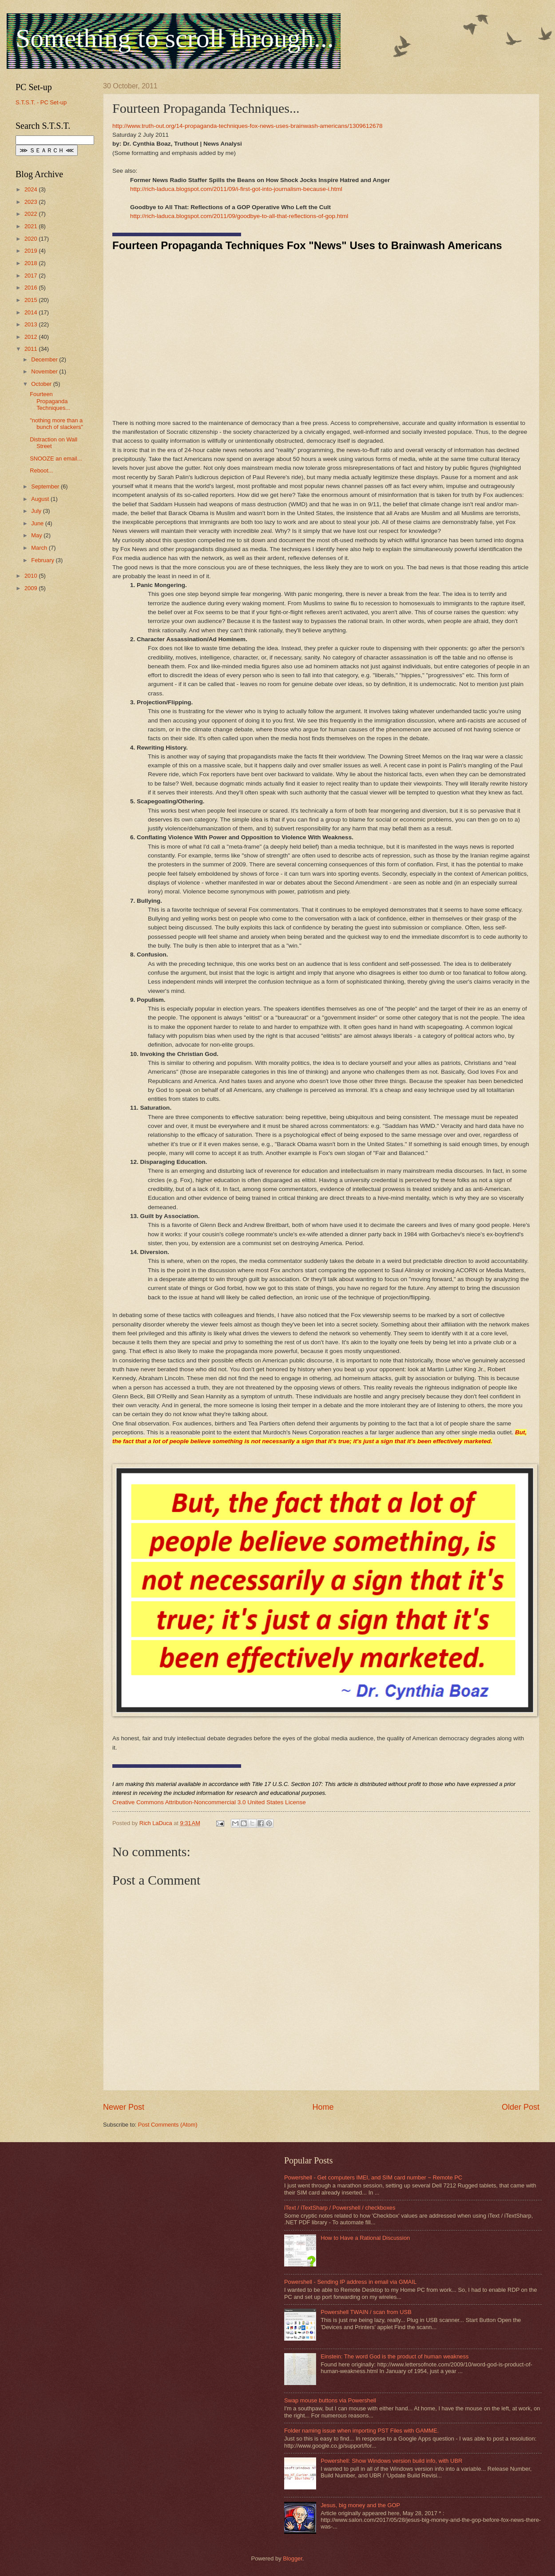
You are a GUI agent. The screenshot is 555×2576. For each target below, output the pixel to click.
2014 (31, 312)
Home (322, 2107)
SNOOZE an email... (56, 458)
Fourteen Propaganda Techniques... (50, 401)
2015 (31, 300)
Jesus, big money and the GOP (360, 2505)
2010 (31, 575)
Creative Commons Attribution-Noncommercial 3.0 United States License (209, 1802)
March (39, 547)
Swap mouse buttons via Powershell (330, 2400)
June (38, 523)
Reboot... (41, 470)
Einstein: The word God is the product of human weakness (394, 2356)
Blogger (292, 2558)
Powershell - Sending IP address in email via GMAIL (350, 2281)
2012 (31, 336)
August (41, 499)
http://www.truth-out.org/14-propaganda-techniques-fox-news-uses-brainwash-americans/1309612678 (247, 126)
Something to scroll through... (175, 38)
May (37, 535)
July (37, 511)
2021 (31, 226)
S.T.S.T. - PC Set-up (41, 102)
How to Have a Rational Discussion (365, 2238)
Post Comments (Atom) (168, 2124)
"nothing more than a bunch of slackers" (56, 423)
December (45, 359)
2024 (31, 189)
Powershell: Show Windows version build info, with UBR (391, 2460)
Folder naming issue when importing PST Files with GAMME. (361, 2430)
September (46, 486)
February (43, 560)
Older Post (520, 2107)
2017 (31, 275)
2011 (31, 348)
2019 (31, 250)
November (45, 371)
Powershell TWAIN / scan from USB (366, 2312)
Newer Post (123, 2107)
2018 (31, 263)
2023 (31, 201)
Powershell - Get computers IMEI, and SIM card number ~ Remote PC (373, 2177)
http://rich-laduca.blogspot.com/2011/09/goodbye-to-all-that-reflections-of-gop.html (239, 216)
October (42, 384)
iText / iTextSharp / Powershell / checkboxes (339, 2207)
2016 (31, 287)
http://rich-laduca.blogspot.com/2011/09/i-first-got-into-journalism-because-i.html (236, 189)
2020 (31, 238)
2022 (31, 213)
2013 (31, 324)
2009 (31, 588)
